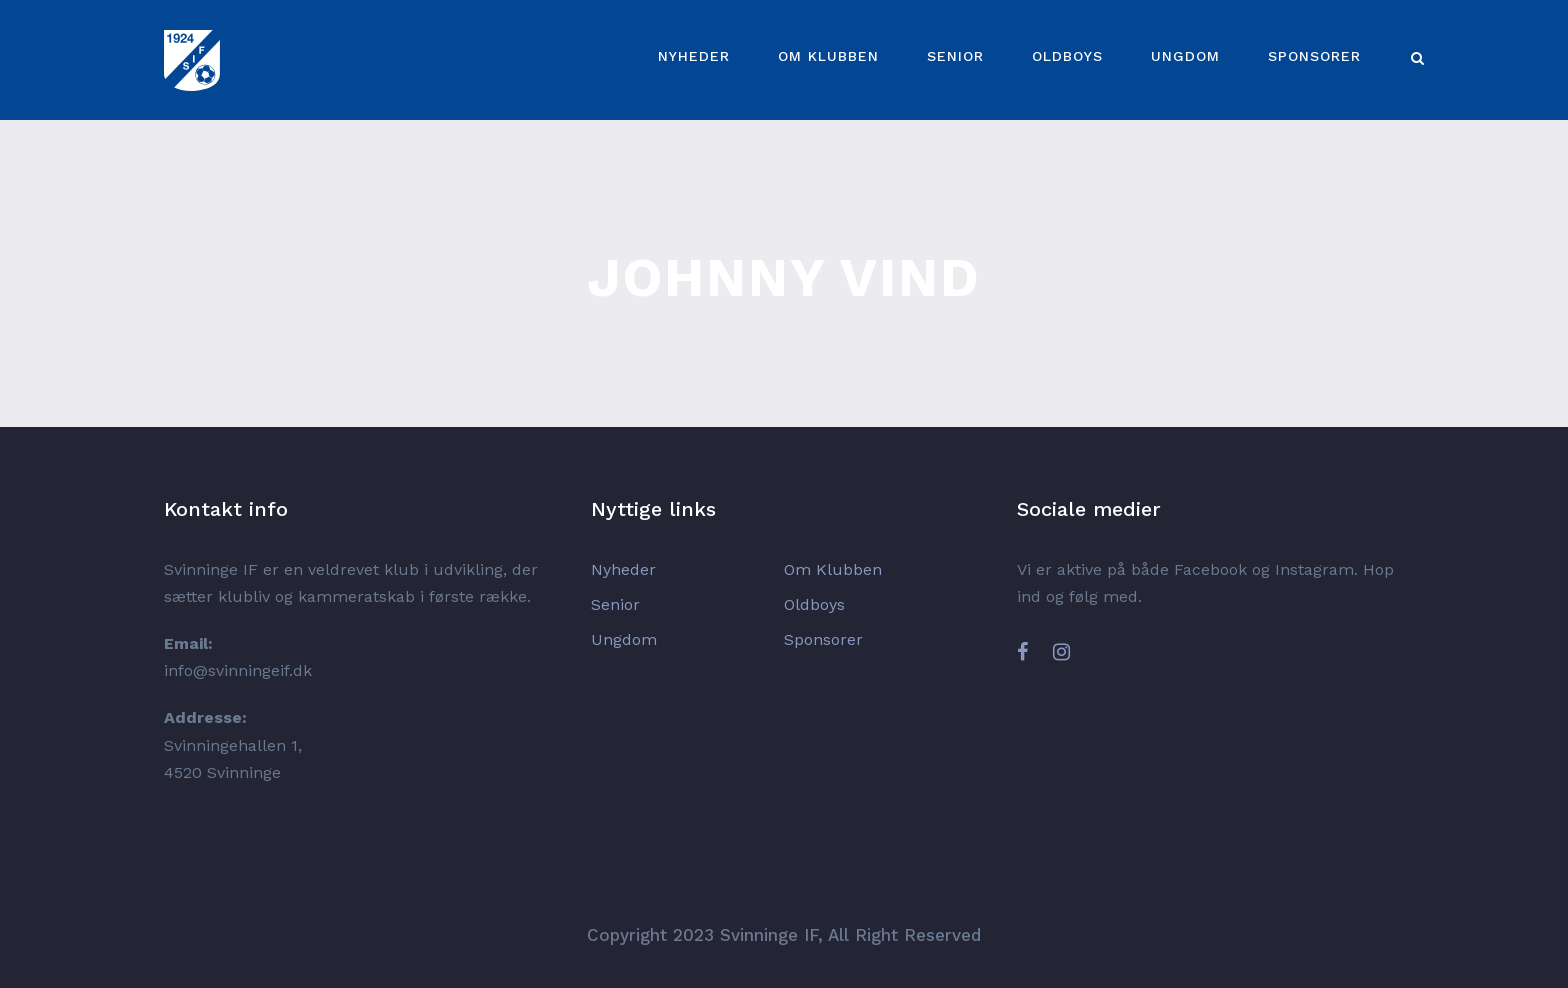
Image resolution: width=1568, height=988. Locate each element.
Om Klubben (828, 56)
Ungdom (1185, 56)
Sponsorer (1314, 56)
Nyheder (694, 56)
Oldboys (1067, 56)
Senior (955, 56)
